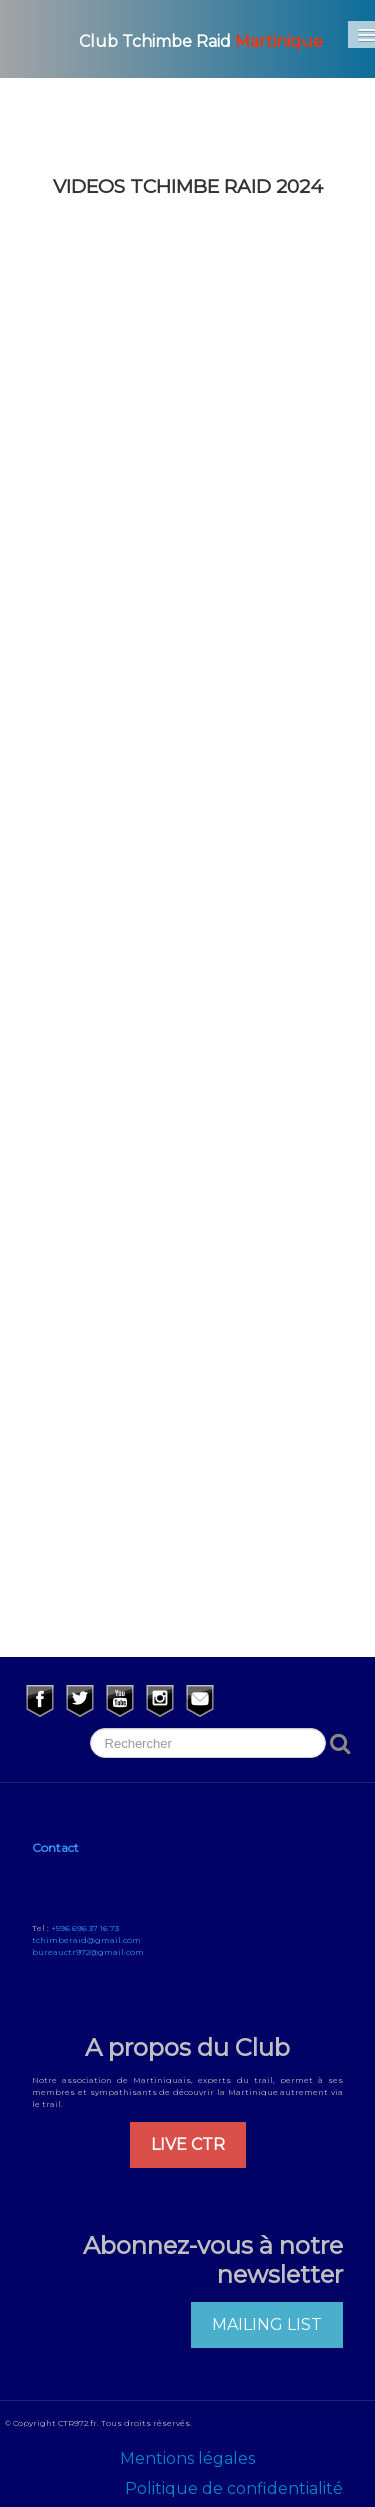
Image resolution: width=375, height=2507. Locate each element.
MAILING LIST (267, 2324)
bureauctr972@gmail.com (88, 1952)
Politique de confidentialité (234, 2488)
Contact (55, 1847)
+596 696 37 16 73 (85, 1928)
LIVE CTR (188, 2144)
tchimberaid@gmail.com (86, 1940)
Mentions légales (187, 2458)
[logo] (177, 39)
